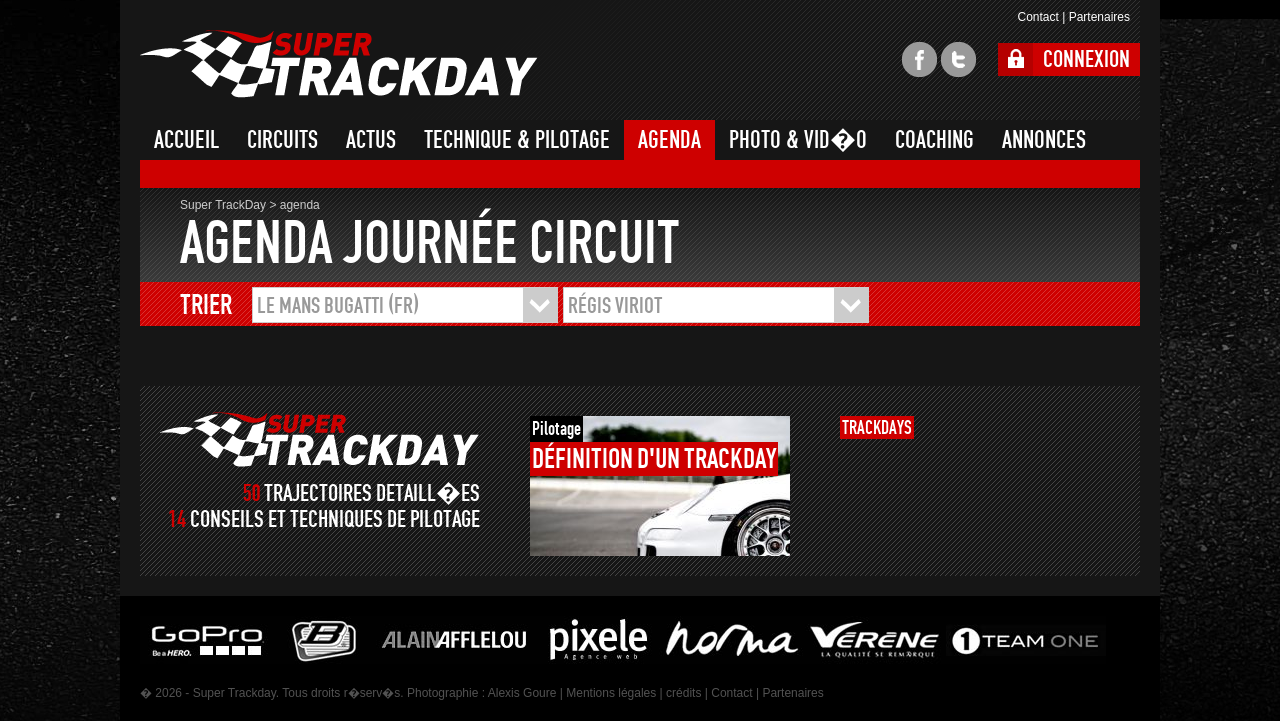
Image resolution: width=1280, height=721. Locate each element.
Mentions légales (611, 693)
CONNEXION (1086, 59)
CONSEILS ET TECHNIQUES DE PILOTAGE (335, 519)
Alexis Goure (522, 693)
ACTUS (371, 140)
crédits (683, 693)
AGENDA (669, 140)
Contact (1037, 17)
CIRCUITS (282, 140)
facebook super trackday (919, 59)
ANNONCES (1044, 140)
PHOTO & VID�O (798, 140)
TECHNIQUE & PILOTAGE (517, 140)
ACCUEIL (186, 140)
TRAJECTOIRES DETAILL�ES (372, 493)
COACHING (934, 140)
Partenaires (1099, 17)
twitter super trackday (958, 59)
